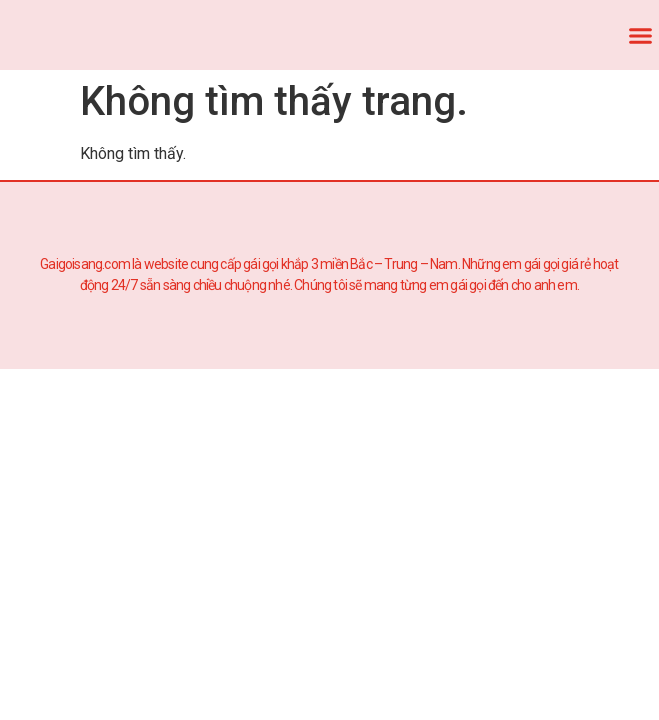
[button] (641, 35)
